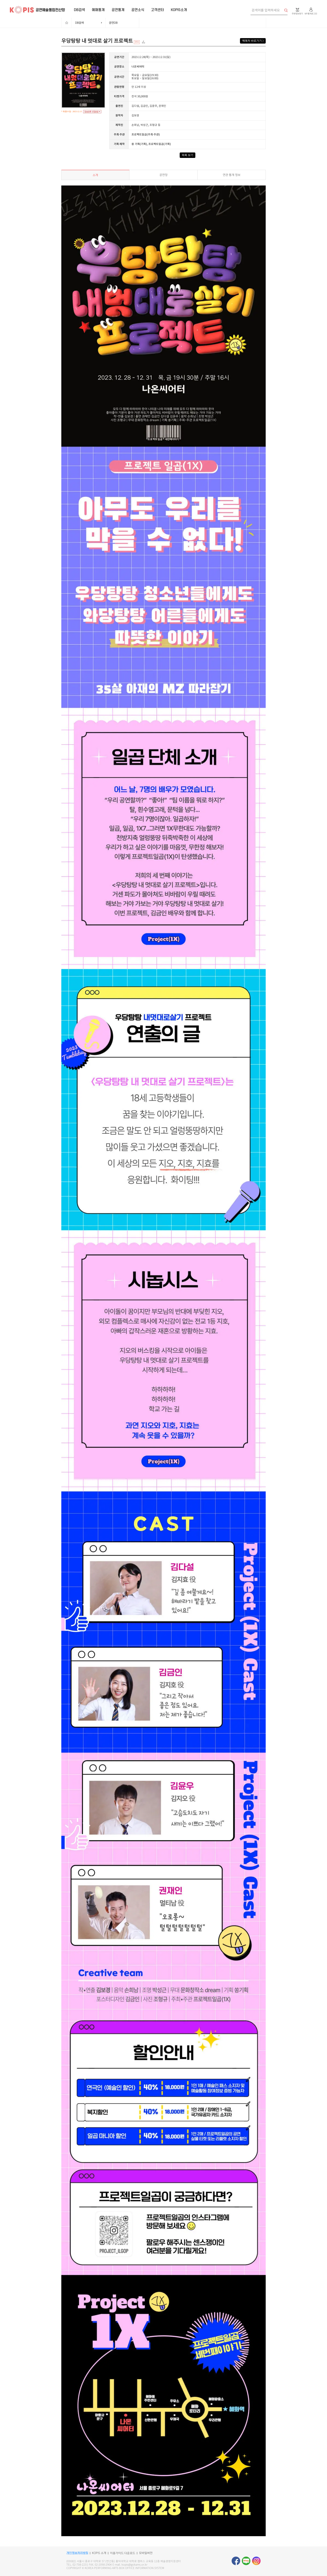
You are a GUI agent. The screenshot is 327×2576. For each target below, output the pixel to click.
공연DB (113, 22)
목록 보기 (187, 155)
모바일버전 (146, 2553)
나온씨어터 (137, 66)
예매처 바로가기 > (253, 40)
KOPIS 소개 (99, 2553)
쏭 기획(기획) (139, 144)
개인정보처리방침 (77, 2553)
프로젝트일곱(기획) (159, 144)
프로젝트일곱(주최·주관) (145, 134)
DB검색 (79, 22)
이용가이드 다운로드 (122, 2553)
